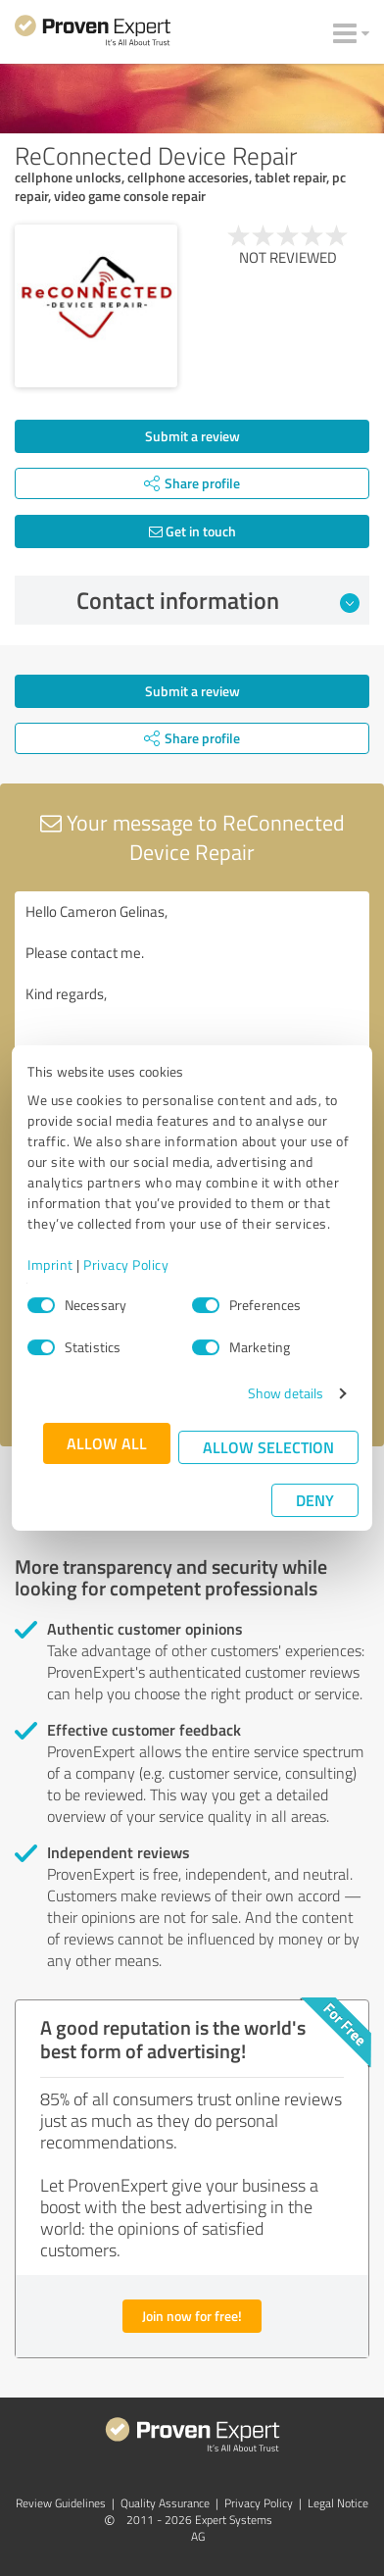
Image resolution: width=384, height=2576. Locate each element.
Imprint (50, 1264)
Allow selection (268, 1447)
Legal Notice (338, 2503)
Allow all (107, 1443)
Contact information (218, 600)
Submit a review (192, 436)
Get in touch (192, 531)
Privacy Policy (125, 1264)
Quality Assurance (165, 2503)
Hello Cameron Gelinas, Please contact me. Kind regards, (192, 1001)
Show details (285, 1393)
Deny (315, 1500)
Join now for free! (192, 2315)
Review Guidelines (61, 2503)
